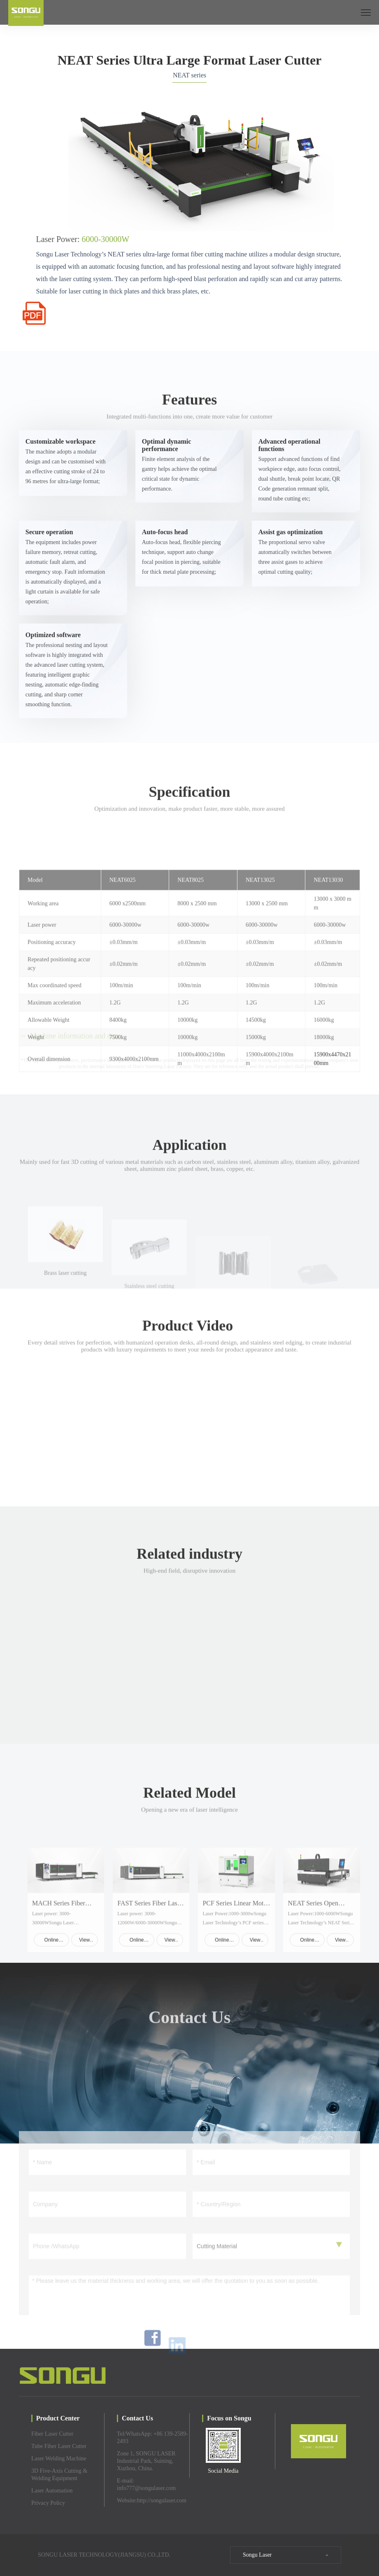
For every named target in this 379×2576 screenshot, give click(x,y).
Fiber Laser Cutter (52, 2434)
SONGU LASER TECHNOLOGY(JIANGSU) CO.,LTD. (104, 2555)
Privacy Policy (48, 2503)
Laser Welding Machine (58, 2458)
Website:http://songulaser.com (151, 2500)
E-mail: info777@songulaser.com (146, 2484)
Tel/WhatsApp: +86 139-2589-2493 (152, 2437)
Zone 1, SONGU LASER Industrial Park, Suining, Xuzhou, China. (146, 2460)
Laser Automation (52, 2491)
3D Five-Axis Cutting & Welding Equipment (59, 2474)
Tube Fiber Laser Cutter (58, 2446)
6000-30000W (106, 239)
